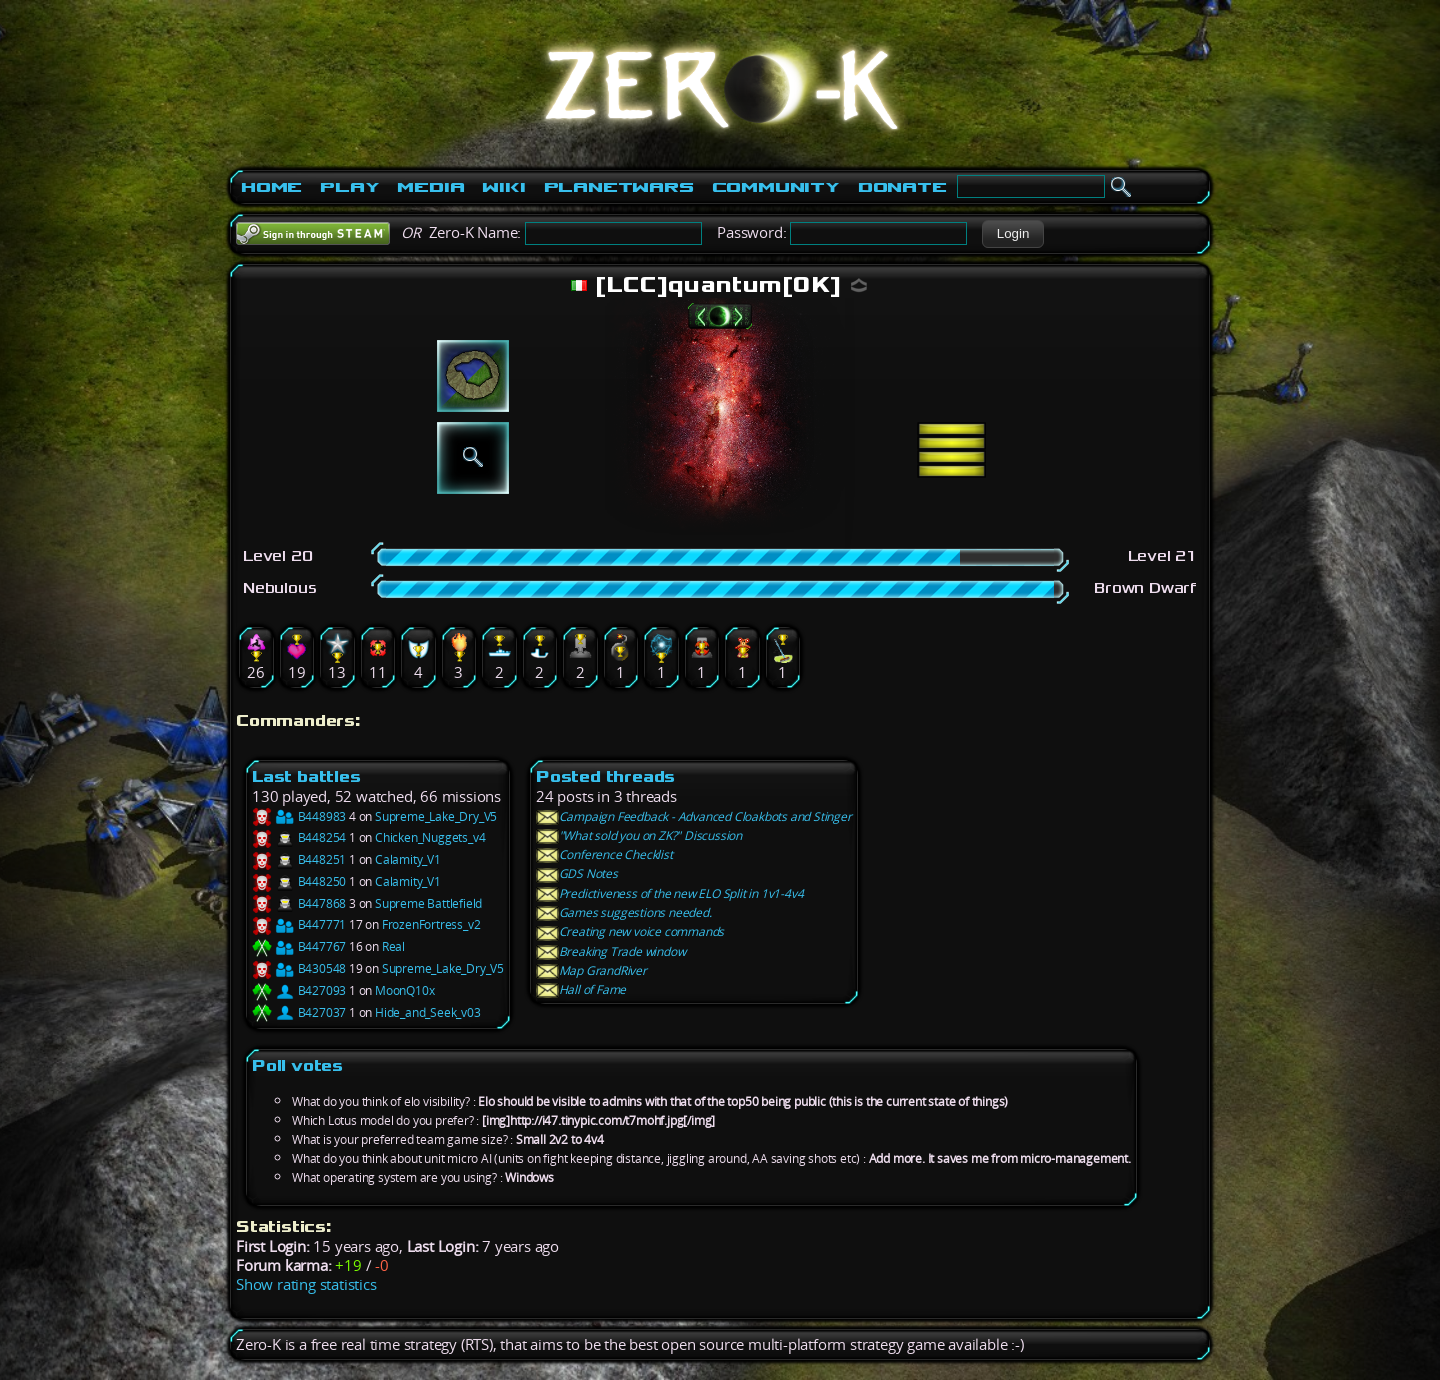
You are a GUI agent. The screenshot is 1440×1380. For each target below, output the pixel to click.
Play (349, 187)
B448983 (299, 816)
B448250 (299, 881)
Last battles (306, 776)
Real (393, 946)
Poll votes (297, 1065)
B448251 (299, 859)
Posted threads (605, 776)
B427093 (299, 990)
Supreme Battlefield (428, 903)
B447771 (299, 924)
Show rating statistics (306, 1284)
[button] (1012, 234)
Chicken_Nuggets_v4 (430, 837)
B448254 (299, 837)
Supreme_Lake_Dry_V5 (436, 816)
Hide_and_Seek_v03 (428, 1012)
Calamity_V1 (408, 859)
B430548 (299, 968)
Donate (902, 187)
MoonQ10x (404, 990)
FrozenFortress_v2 (431, 924)
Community (776, 187)
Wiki (503, 187)
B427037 (299, 1012)
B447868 (299, 903)
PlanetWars (619, 187)
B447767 (299, 946)
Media (430, 187)
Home (271, 187)
